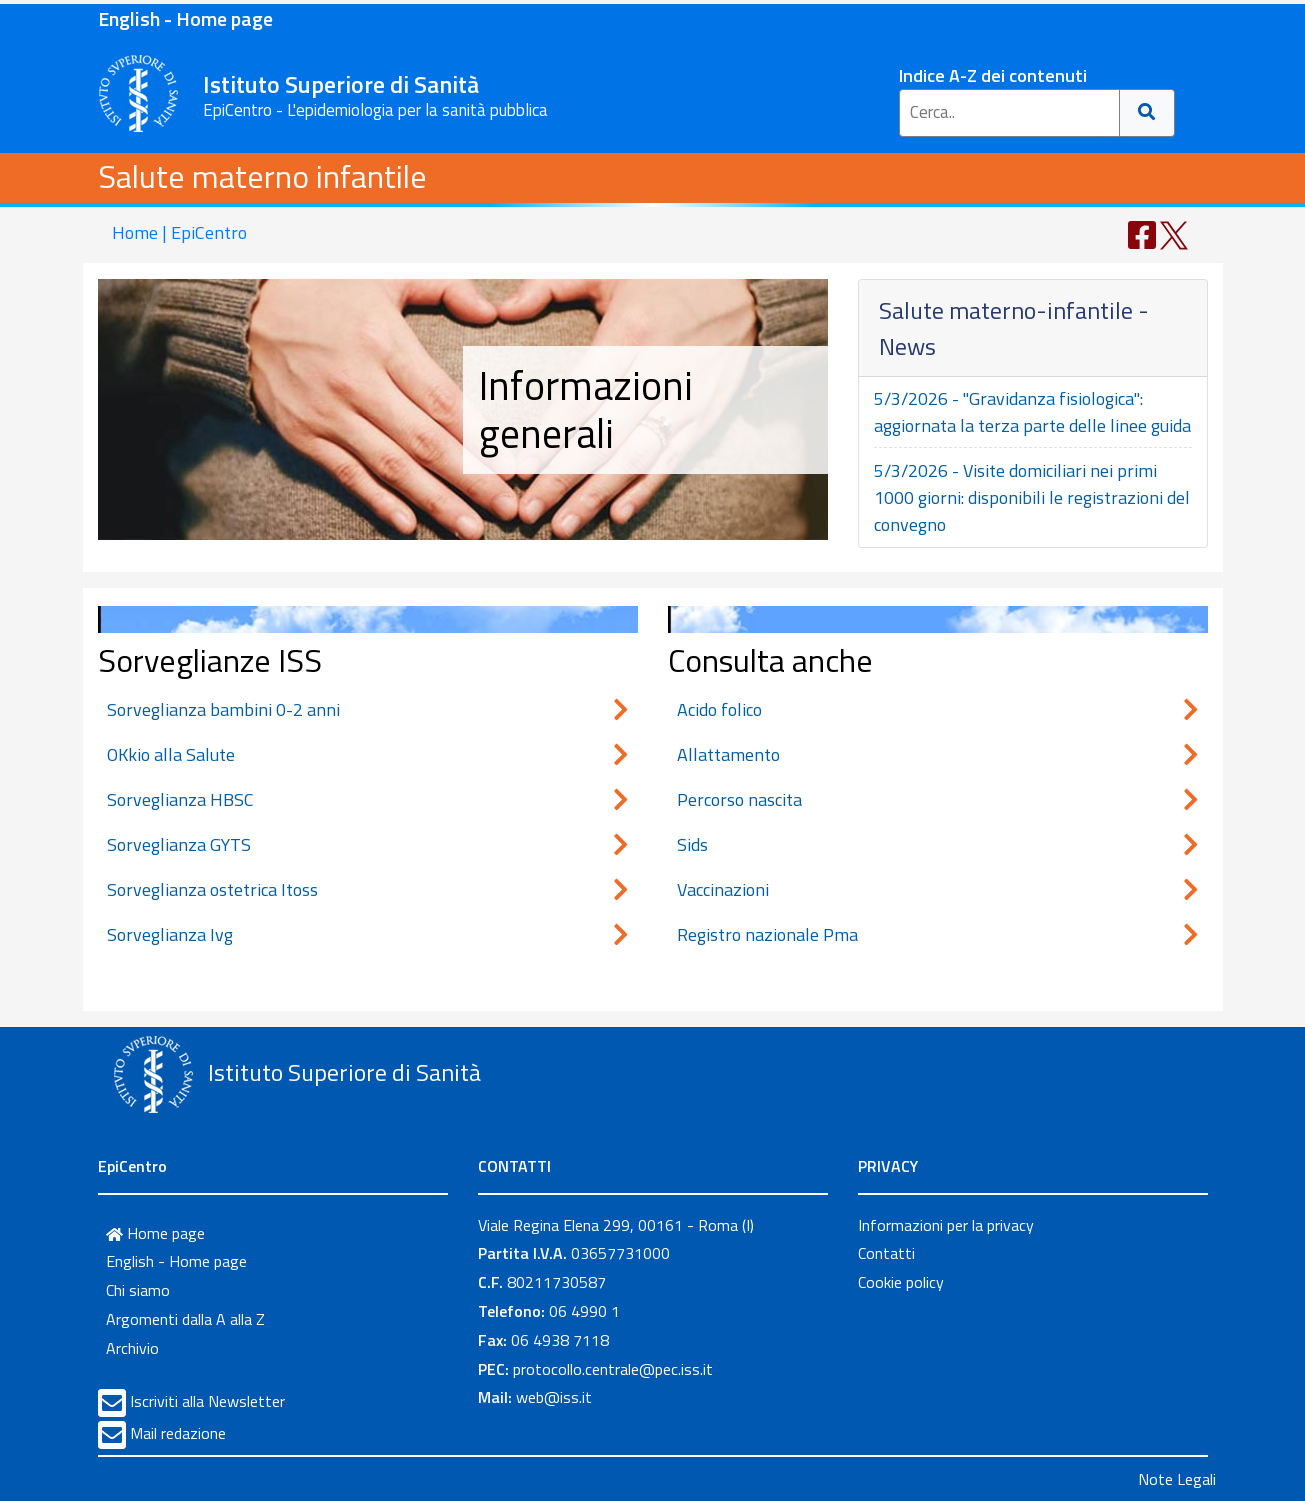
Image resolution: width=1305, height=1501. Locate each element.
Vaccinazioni (938, 889)
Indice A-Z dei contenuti (993, 75)
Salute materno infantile (262, 176)
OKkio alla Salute (368, 754)
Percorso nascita (938, 799)
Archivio (132, 1348)
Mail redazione (178, 1433)
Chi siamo (138, 1290)
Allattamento (938, 754)
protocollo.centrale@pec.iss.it (613, 1369)
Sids (938, 844)
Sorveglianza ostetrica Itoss (368, 889)
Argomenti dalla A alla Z (185, 1319)
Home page (155, 1233)
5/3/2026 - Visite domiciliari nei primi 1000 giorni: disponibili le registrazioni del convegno (1032, 497)
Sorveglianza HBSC (368, 799)
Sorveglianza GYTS (368, 844)
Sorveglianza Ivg (368, 934)
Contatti (886, 1253)
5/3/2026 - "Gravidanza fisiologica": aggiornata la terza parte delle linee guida (1032, 412)
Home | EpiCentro (179, 232)
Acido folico (938, 709)
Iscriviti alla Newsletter (207, 1401)
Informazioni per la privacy (946, 1225)
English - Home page (185, 18)
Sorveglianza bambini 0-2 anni (368, 709)
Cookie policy (901, 1282)
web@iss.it (554, 1397)
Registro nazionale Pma (938, 934)
